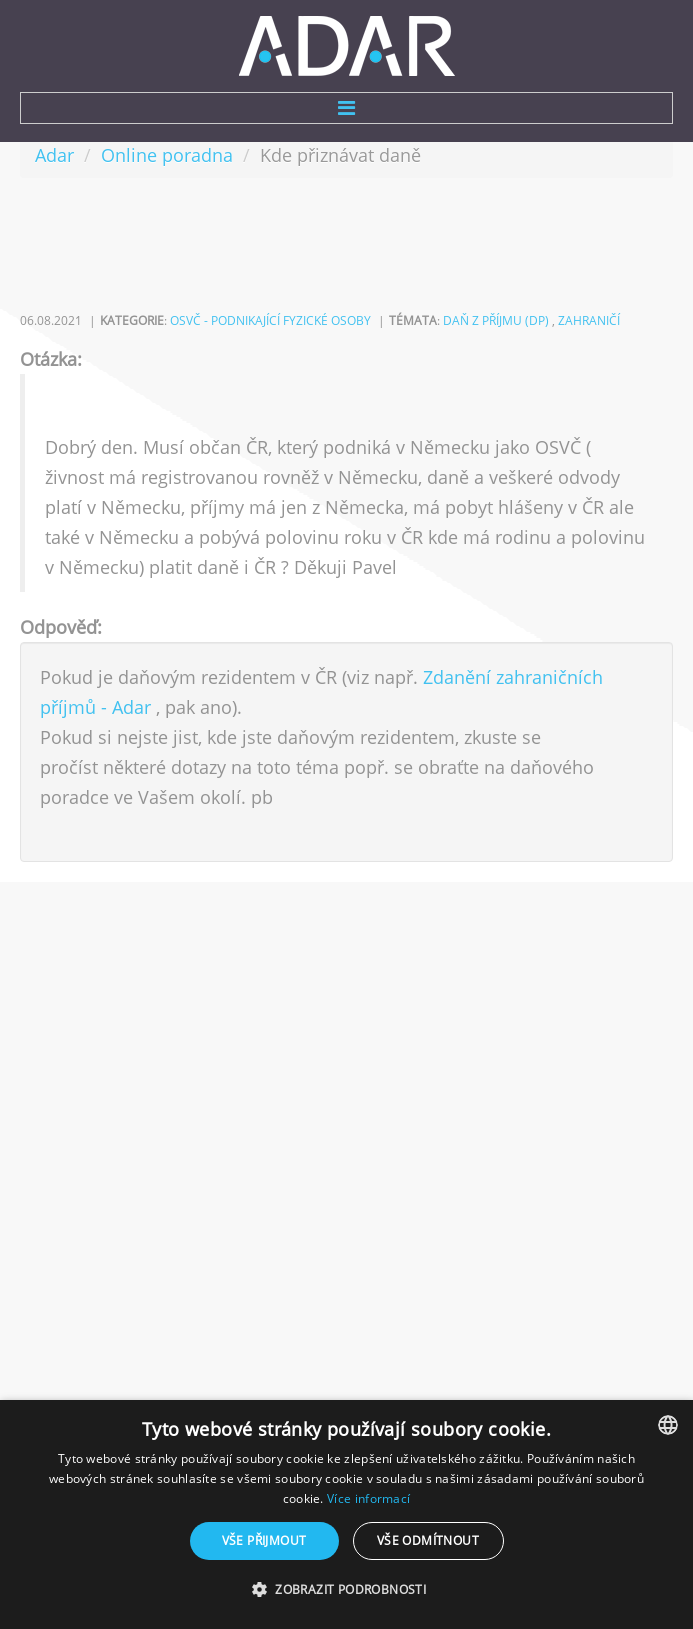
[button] (346, 1590)
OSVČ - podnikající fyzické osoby (270, 320)
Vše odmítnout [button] (428, 1540)
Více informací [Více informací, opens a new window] (368, 1498)
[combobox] (668, 1425)
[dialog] (346, 1514)
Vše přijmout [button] (264, 1540)
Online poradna (167, 155)
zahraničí (589, 320)
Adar (54, 155)
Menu (346, 108)
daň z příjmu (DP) (496, 320)
